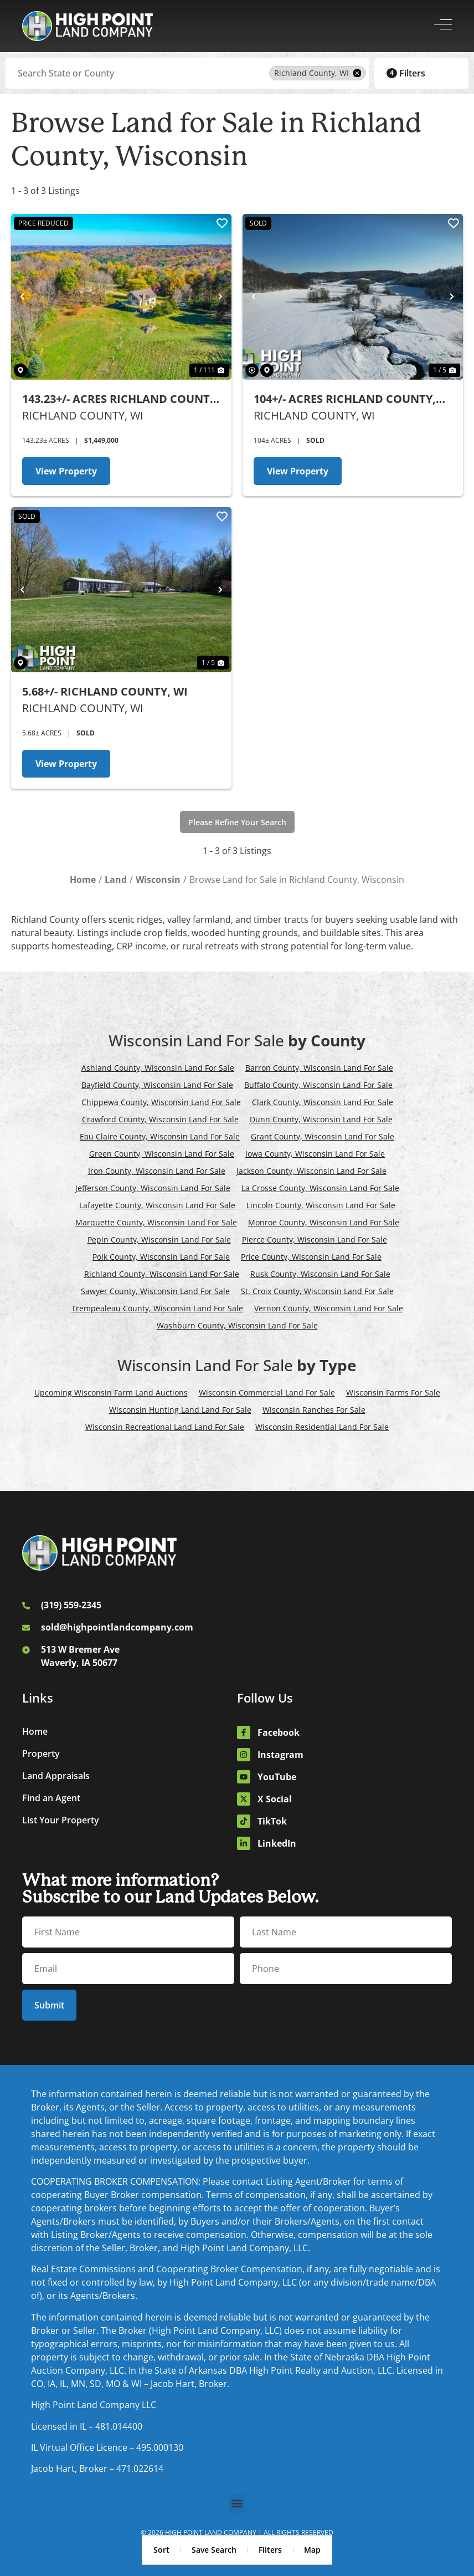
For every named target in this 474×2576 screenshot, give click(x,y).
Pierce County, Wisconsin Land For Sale (314, 1239)
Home (35, 1731)
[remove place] (357, 73)
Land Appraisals (56, 1775)
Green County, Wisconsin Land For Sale (161, 1153)
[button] (237, 2504)
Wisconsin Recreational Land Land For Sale (164, 1427)
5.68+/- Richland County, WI (105, 691)
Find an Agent (51, 1797)
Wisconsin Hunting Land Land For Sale (180, 1409)
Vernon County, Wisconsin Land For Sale (328, 1308)
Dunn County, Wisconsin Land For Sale (321, 1119)
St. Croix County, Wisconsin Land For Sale (317, 1291)
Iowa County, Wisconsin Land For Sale (315, 1153)
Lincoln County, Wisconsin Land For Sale (320, 1205)
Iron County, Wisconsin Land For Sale (156, 1171)
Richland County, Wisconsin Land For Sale (161, 1274)
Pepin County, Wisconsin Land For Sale (159, 1239)
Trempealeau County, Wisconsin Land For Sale (157, 1308)
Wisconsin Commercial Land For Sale (267, 1392)
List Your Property (60, 1820)
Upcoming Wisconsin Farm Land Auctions (111, 1392)
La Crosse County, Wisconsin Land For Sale (320, 1188)
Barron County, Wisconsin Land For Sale (319, 1067)
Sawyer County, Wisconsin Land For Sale (155, 1291)
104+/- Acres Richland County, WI (345, 399)
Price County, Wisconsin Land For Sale (311, 1256)
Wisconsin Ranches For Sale (313, 1409)
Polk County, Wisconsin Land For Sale (161, 1256)
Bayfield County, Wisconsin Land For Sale (157, 1085)
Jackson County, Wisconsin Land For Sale (311, 1171)
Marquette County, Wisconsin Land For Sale (156, 1222)
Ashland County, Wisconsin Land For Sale (157, 1067)
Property (41, 1753)
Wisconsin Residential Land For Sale (322, 1427)
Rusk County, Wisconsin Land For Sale (320, 1274)
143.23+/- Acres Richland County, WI (121, 399)
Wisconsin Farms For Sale (393, 1392)
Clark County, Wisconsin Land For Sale (322, 1102)
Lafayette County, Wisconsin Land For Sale (157, 1205)
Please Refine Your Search (237, 822)
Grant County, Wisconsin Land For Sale (322, 1136)
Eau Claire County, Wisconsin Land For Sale (160, 1136)
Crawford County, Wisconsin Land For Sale (160, 1119)
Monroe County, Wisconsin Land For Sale (323, 1222)
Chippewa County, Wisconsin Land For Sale (161, 1102)
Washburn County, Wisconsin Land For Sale (237, 1325)
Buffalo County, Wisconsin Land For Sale (318, 1085)
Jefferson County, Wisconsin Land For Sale (152, 1188)
